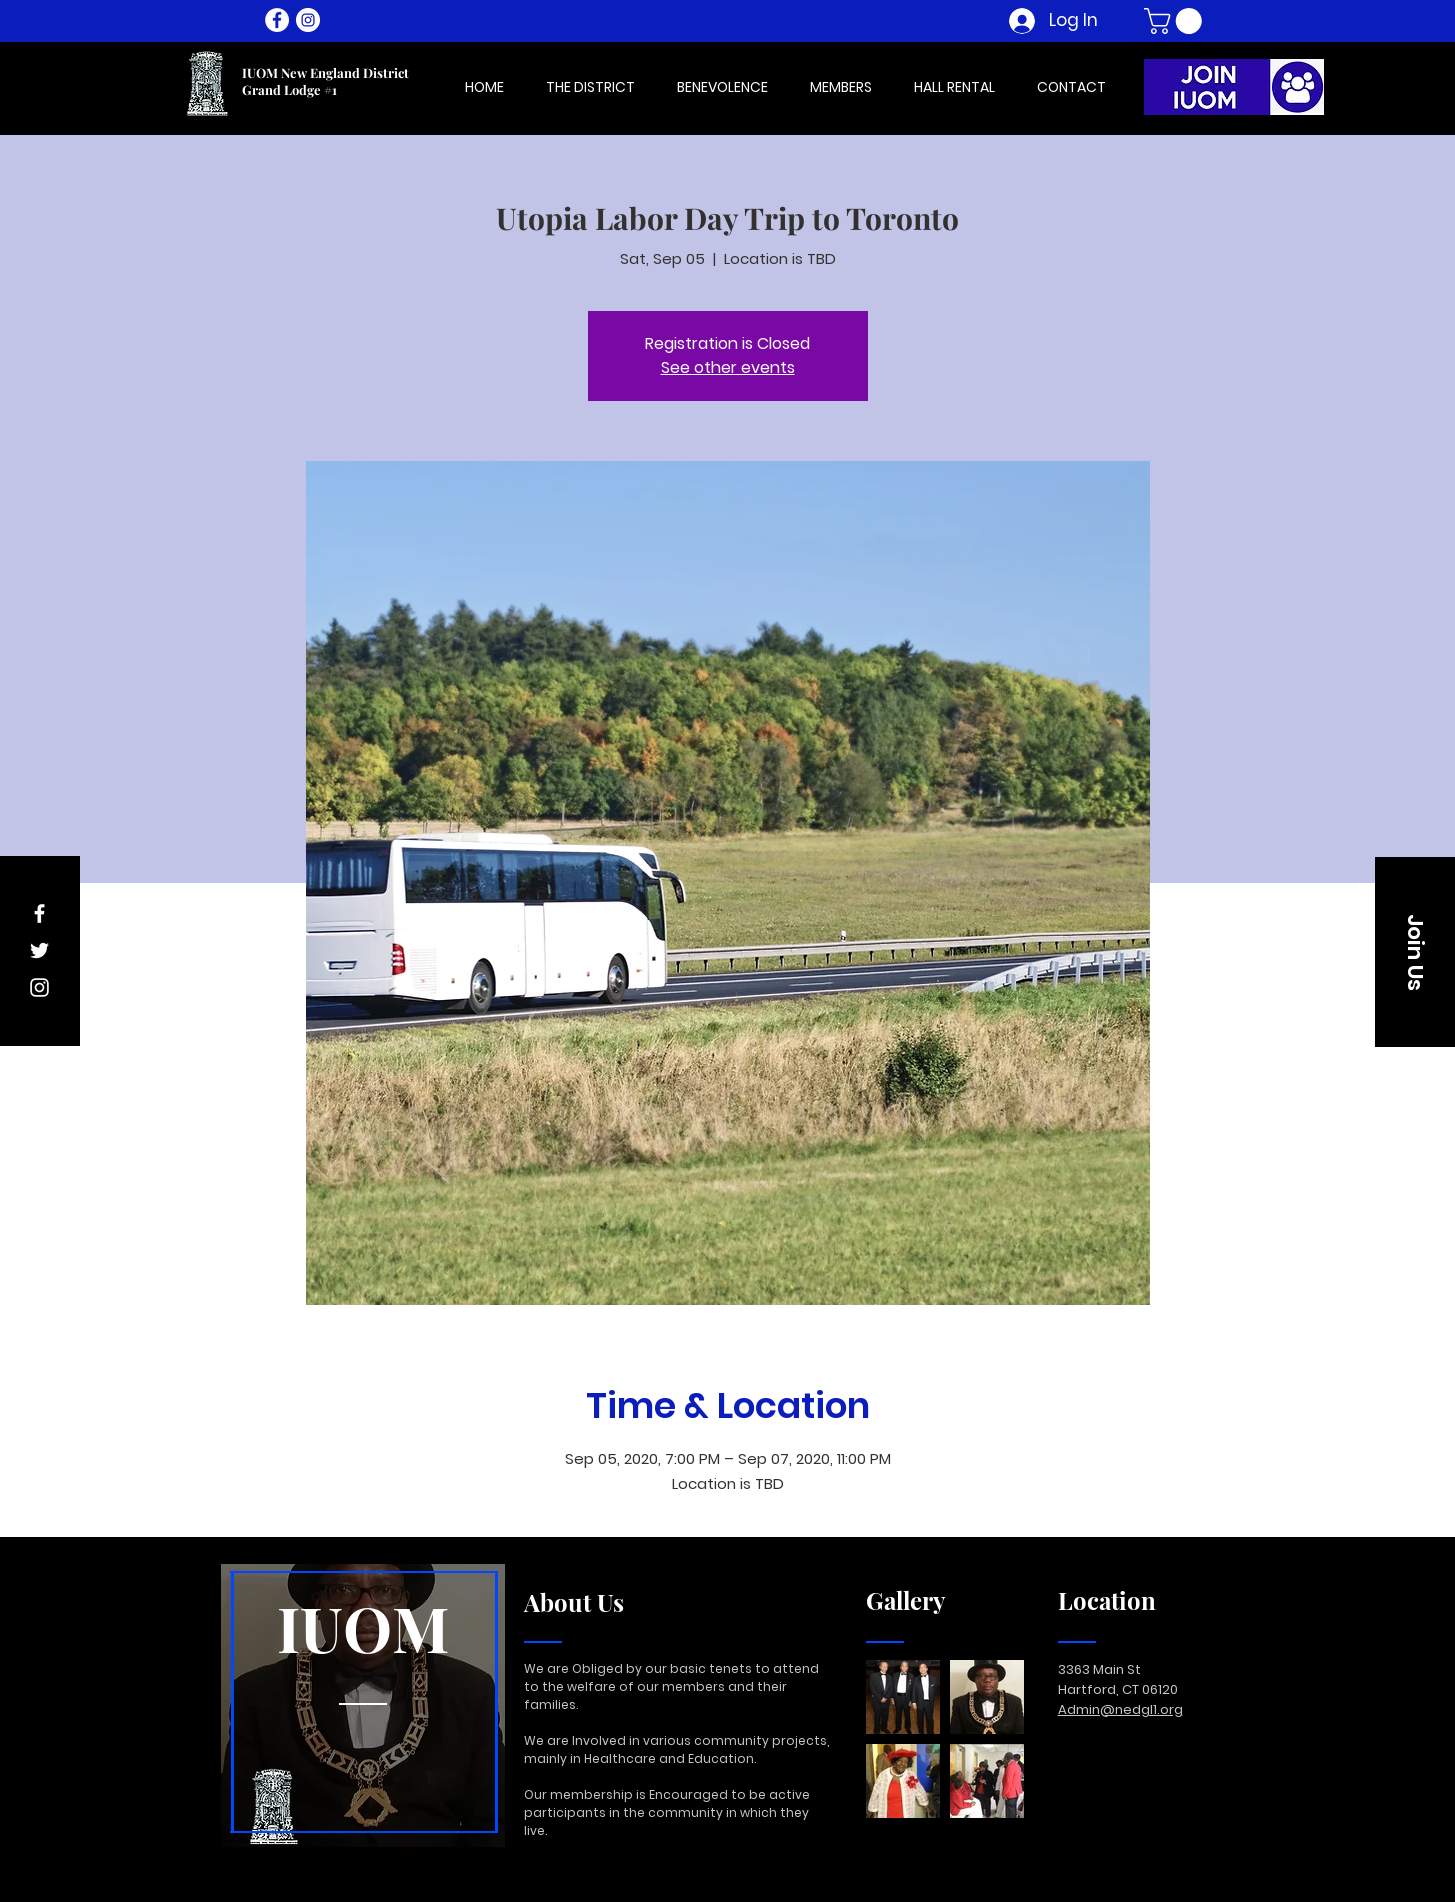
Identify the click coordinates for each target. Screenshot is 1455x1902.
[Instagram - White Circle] (308, 20)
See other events (728, 367)
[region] (363, 1706)
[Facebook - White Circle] (277, 20)
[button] (1176, 21)
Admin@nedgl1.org (1120, 1709)
